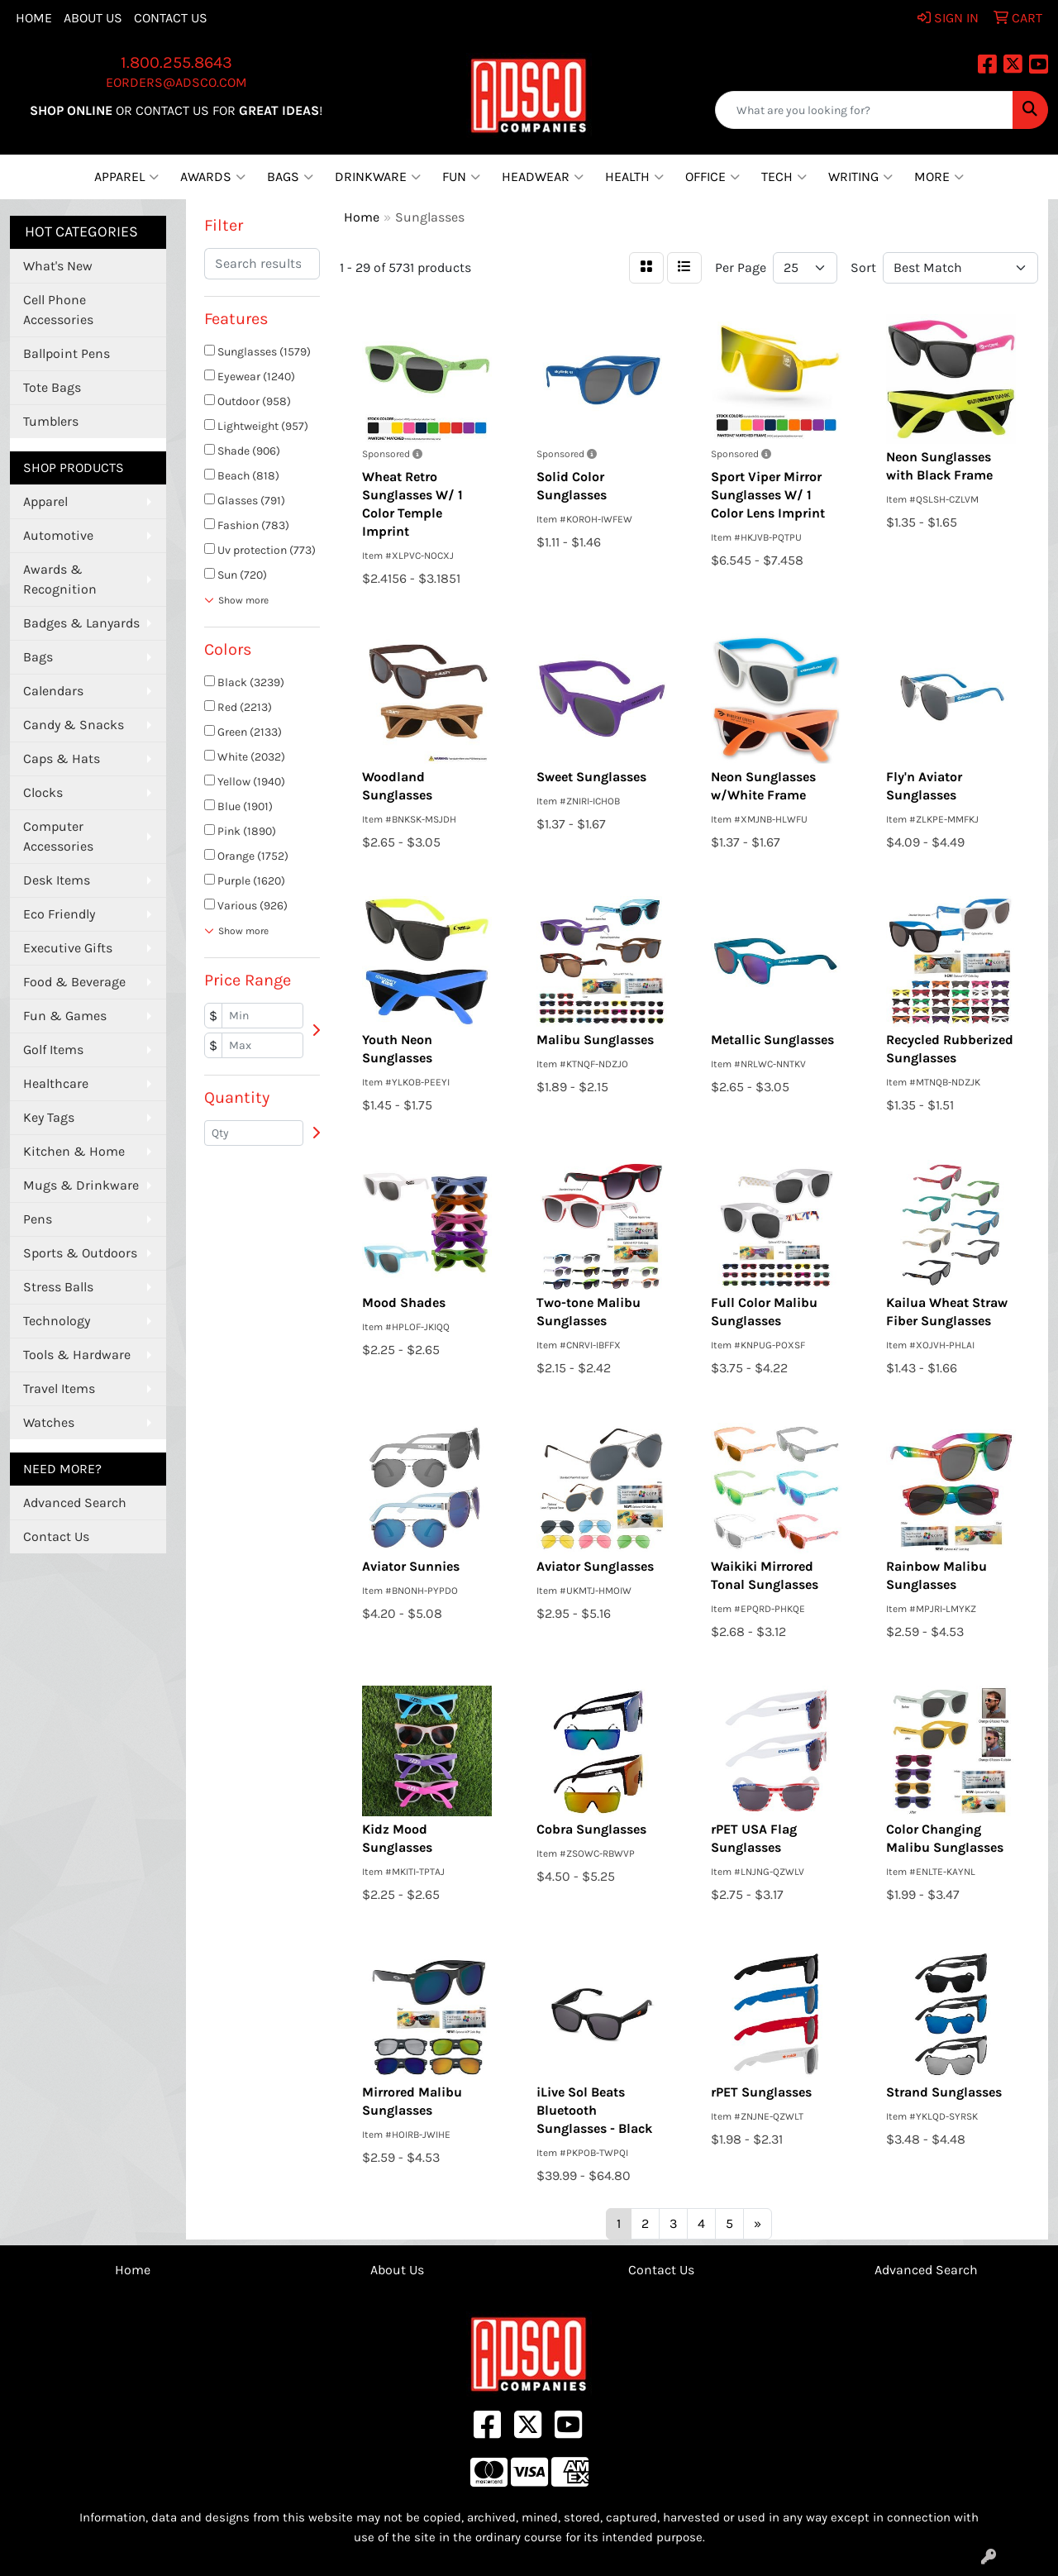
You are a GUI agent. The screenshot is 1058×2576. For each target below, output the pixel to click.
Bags (290, 177)
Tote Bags (52, 387)
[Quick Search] (864, 110)
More (939, 177)
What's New (58, 266)
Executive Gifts (67, 948)
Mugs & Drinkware (81, 1185)
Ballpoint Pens (66, 353)
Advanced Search (74, 1502)
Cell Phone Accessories (58, 309)
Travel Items (59, 1388)
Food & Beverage (74, 982)
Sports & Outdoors (80, 1253)
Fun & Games (65, 1015)
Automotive (58, 535)
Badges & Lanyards (81, 623)
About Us (93, 18)
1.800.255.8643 (176, 62)
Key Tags (48, 1117)
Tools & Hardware (77, 1354)
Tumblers (51, 421)
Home (34, 18)
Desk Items (56, 880)
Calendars (53, 691)
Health (634, 177)
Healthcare (55, 1083)
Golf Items (53, 1049)
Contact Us (170, 18)
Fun (461, 177)
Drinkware (378, 177)
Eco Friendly (59, 914)
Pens (37, 1219)
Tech (784, 177)
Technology (56, 1321)
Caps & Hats (61, 758)
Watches (48, 1422)
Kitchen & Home (74, 1151)
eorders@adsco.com (176, 82)
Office (712, 177)
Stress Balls (58, 1287)
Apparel (126, 177)
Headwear (543, 177)
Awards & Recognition (60, 579)
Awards (212, 177)
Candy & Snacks (73, 724)
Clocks (43, 792)
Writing (860, 177)
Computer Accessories (58, 836)
